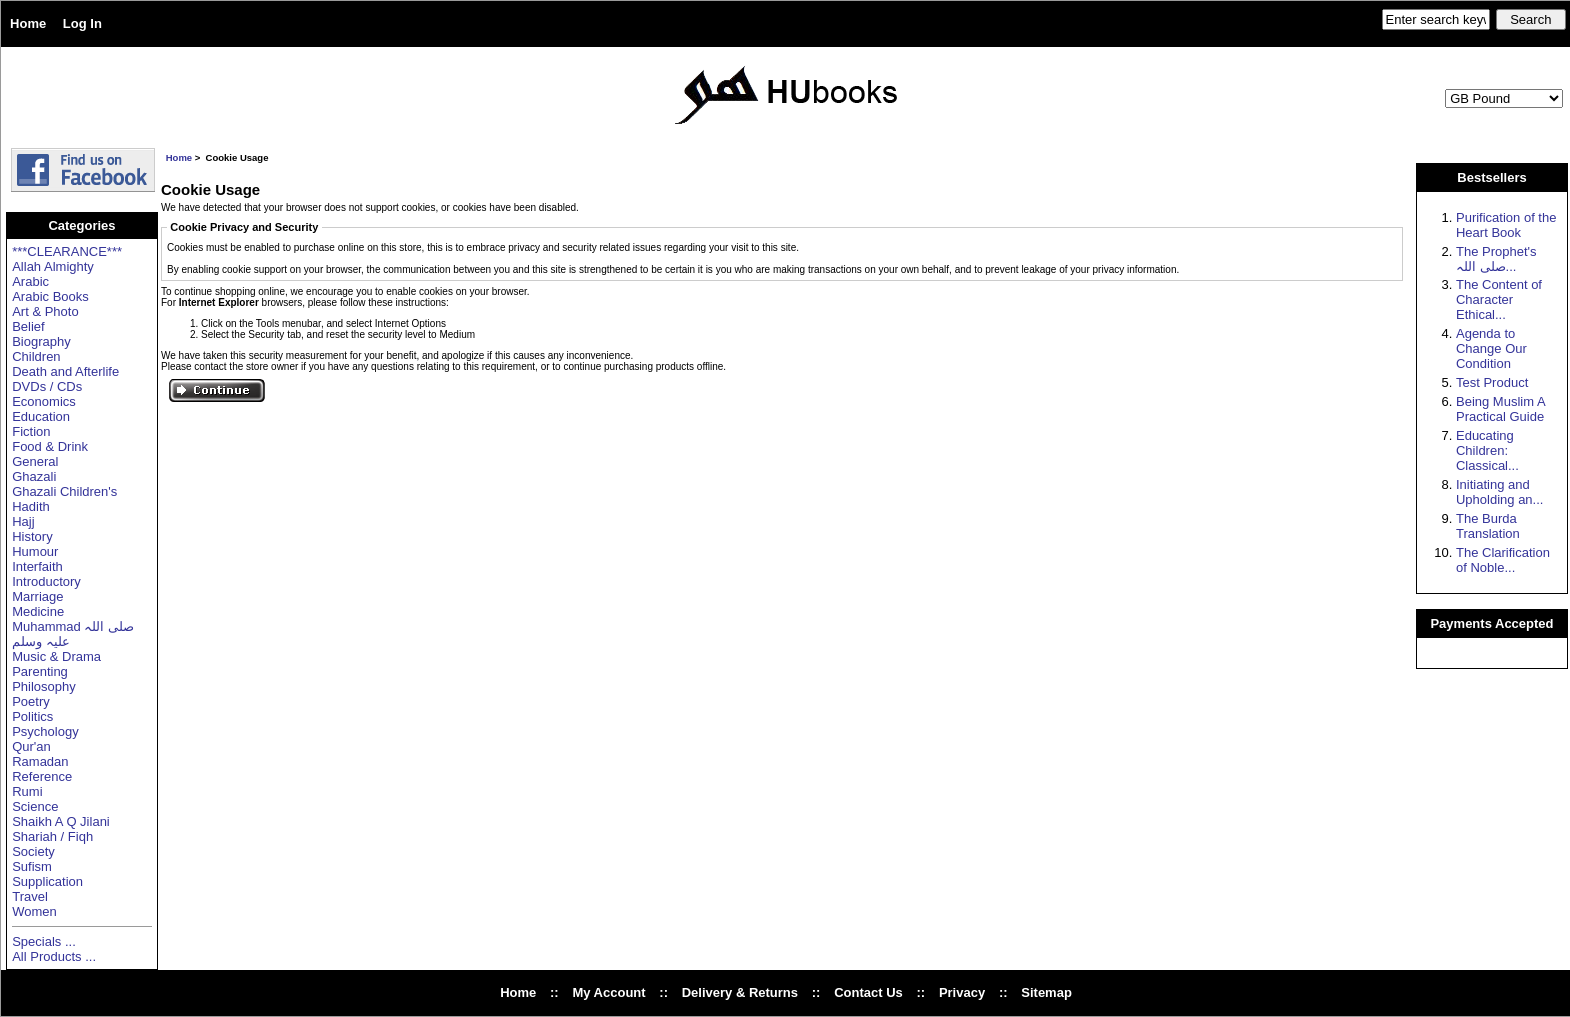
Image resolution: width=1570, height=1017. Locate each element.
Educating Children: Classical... (1487, 450)
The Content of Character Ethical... (1499, 299)
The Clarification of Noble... (1503, 560)
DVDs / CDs (47, 386)
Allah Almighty (53, 266)
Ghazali (34, 476)
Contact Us (868, 992)
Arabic (30, 281)
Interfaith (37, 566)
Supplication (47, 881)
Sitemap (1046, 992)
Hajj (23, 521)
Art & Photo (45, 311)
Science (35, 806)
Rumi (27, 791)
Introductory (46, 581)
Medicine (38, 611)
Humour (35, 551)
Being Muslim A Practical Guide (1500, 409)
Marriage (37, 596)
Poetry (31, 701)
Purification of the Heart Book (1506, 225)
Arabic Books (50, 296)
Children (36, 356)
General (35, 461)
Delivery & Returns (740, 992)
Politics (32, 716)
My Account (608, 992)
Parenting (40, 671)
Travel (30, 896)
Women (34, 911)
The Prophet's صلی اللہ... (1496, 259)
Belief (28, 326)
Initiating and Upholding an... (1499, 492)
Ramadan (40, 761)
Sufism (32, 866)
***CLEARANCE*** (67, 251)
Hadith (31, 506)
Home (28, 23)
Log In (82, 23)
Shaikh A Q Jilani (61, 821)
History (32, 536)
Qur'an (31, 746)
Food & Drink (50, 446)
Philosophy (44, 686)
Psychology (45, 731)
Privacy (962, 992)
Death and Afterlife (65, 371)
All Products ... (54, 956)
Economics (44, 401)
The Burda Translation (1488, 526)
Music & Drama (56, 656)
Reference (42, 776)
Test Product (1492, 382)
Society (33, 851)
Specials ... (44, 941)
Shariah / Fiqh (52, 836)
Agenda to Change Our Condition (1491, 348)
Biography (41, 341)
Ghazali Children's (64, 491)
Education (41, 416)
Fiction (31, 431)
